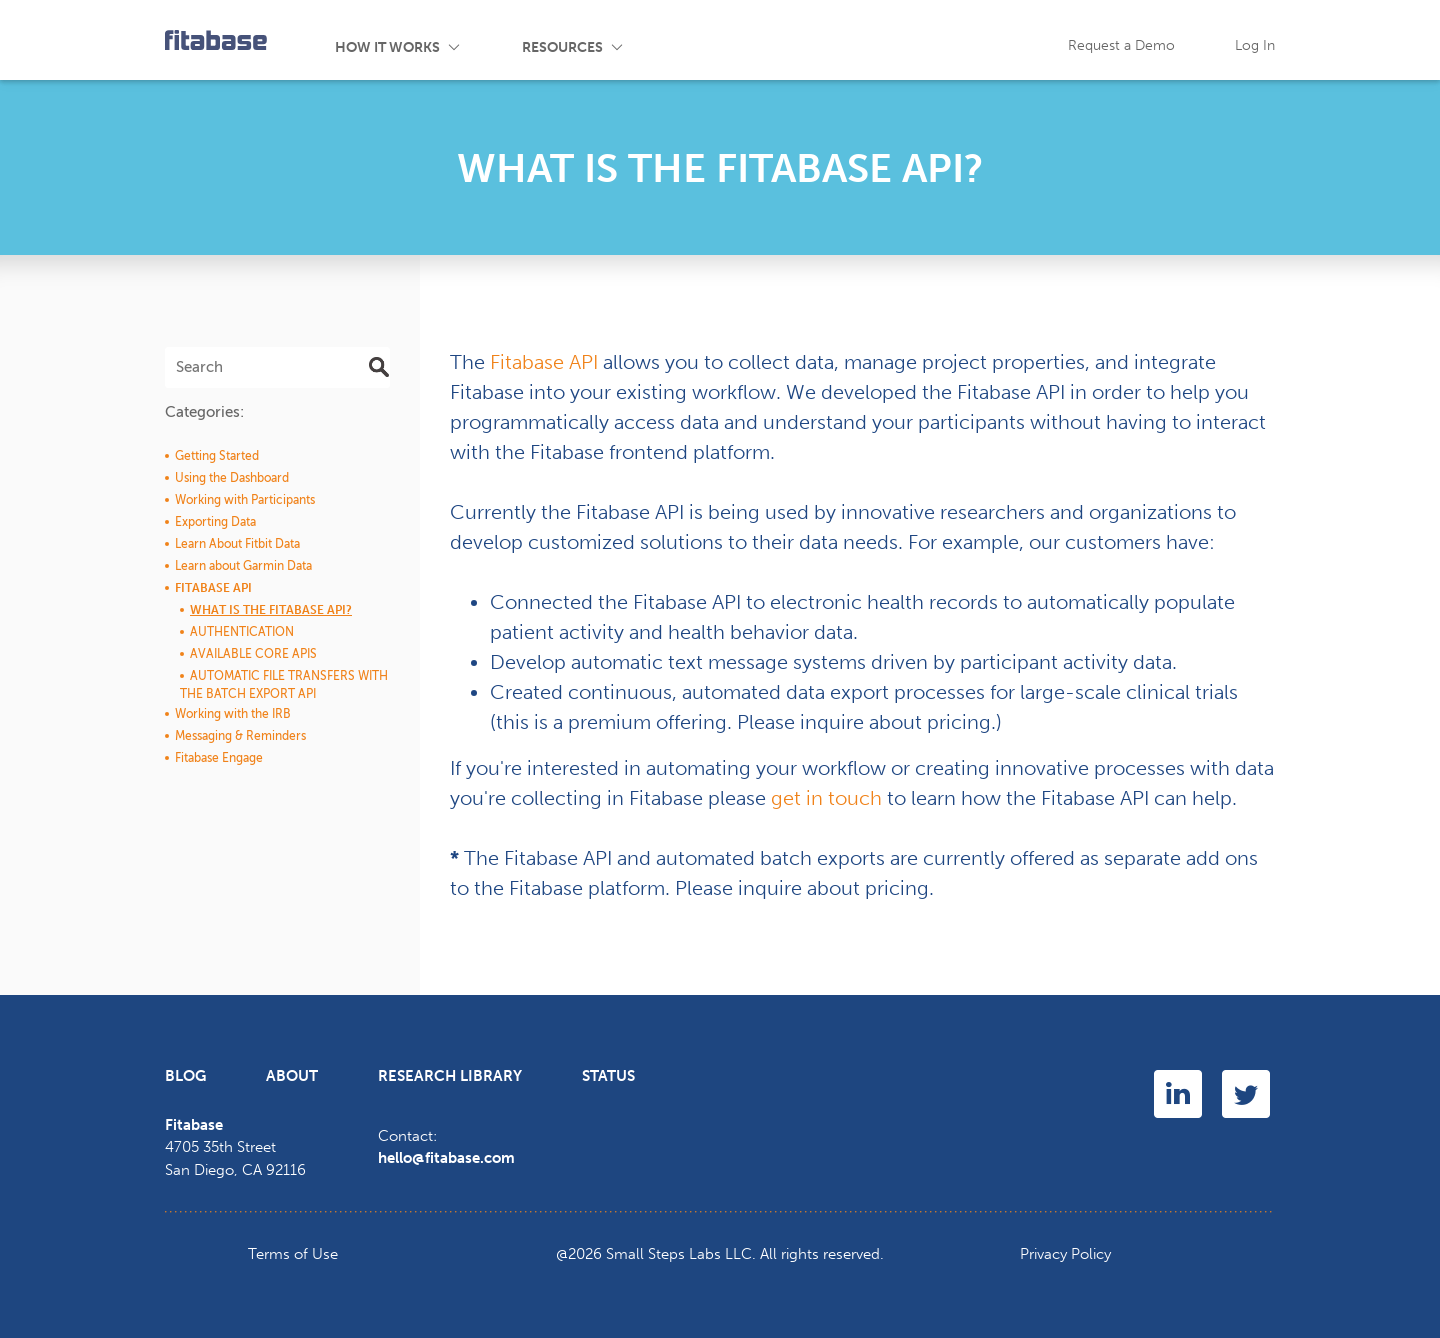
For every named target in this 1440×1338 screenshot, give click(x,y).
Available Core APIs (253, 654)
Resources (562, 47)
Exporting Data (215, 522)
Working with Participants (245, 500)
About (292, 1076)
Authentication (242, 632)
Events (736, 40)
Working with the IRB (233, 714)
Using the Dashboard (232, 478)
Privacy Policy (1065, 1254)
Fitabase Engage (219, 758)
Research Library (450, 1076)
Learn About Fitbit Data (237, 544)
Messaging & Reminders (240, 736)
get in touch (826, 798)
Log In (1255, 45)
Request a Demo (1121, 45)
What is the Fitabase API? (271, 610)
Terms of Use (293, 1254)
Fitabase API (544, 362)
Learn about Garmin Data (243, 566)
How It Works (387, 47)
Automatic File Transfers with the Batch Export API (284, 685)
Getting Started (217, 456)
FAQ (925, 40)
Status (608, 1076)
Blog (835, 40)
